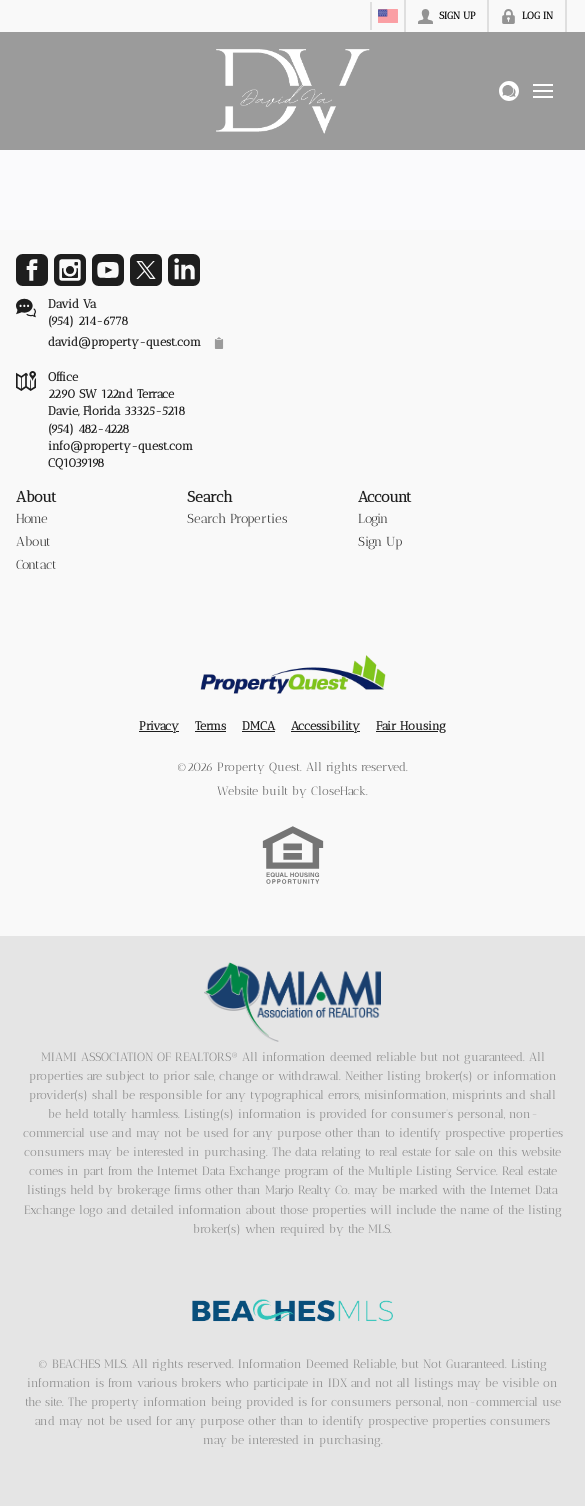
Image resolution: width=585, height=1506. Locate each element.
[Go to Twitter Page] (146, 270)
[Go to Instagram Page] (70, 270)
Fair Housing (411, 726)
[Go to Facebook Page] (32, 270)
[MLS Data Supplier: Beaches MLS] (293, 1311)
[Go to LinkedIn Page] (184, 270)
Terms (210, 726)
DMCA (258, 726)
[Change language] (388, 16)
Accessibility (325, 726)
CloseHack (338, 791)
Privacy (159, 726)
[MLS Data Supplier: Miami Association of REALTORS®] (292, 1002)
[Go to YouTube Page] (108, 270)
